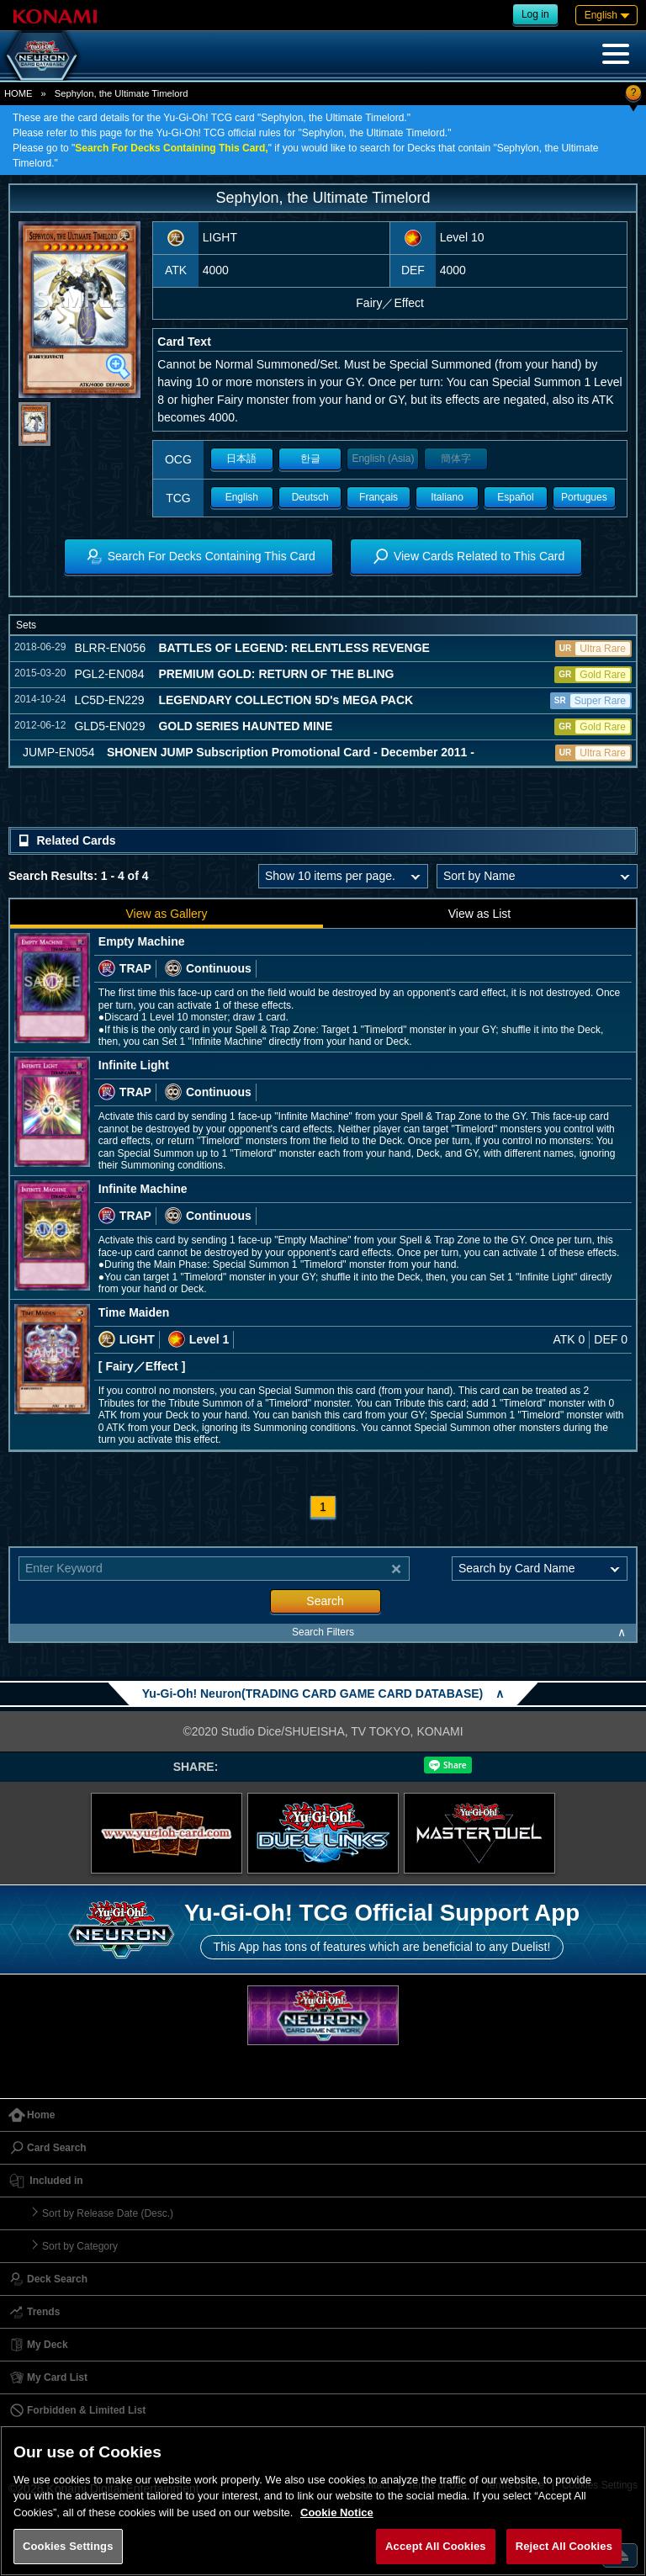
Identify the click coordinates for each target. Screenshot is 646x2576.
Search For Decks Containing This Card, (171, 148)
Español (515, 497)
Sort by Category (80, 2246)
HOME (18, 93)
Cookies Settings (68, 2546)
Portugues (584, 497)
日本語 (241, 458)
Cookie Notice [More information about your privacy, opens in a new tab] (336, 2512)
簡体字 (456, 458)
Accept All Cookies (435, 2546)
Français (378, 497)
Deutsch (310, 497)
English (241, 497)
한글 (310, 458)
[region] (323, 2500)
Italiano (447, 497)
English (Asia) (383, 458)
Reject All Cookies (564, 2546)
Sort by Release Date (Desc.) (107, 2213)
